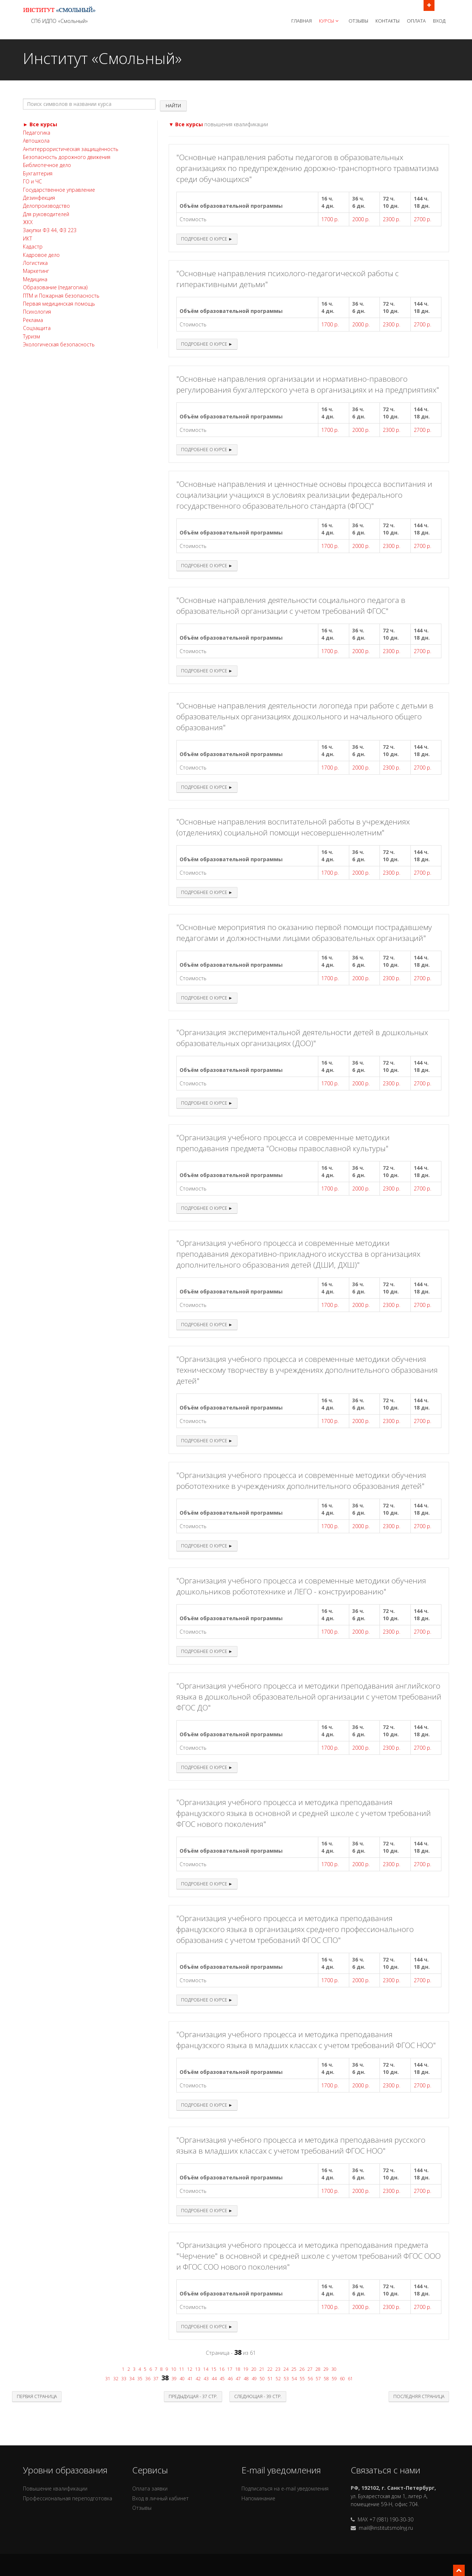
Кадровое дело (41, 254)
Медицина (35, 279)
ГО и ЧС (32, 181)
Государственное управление (59, 189)
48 (246, 2379)
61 (350, 2379)
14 (205, 2369)
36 (147, 2379)
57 (318, 2379)
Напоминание (258, 2498)
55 (302, 2379)
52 (278, 2379)
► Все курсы (40, 124)
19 (245, 2369)
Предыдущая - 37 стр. (193, 2396)
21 (261, 2369)
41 (190, 2379)
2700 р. (422, 219)
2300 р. (391, 219)
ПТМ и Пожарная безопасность (61, 295)
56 (310, 2379)
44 (214, 2379)
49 (254, 2379)
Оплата (416, 20)
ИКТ (27, 238)
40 (182, 2379)
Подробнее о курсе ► (207, 239)
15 (213, 2369)
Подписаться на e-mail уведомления (285, 2488)
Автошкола (36, 140)
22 (269, 2369)
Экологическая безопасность (59, 344)
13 (197, 2369)
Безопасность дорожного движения (66, 157)
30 (334, 2369)
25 (293, 2369)
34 (131, 2379)
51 (270, 2379)
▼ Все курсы (186, 124)
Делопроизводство (46, 205)
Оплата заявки (150, 2488)
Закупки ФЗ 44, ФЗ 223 (49, 230)
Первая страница (37, 2396)
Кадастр (33, 246)
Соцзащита (37, 328)
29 (326, 2369)
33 (123, 2379)
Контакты (387, 20)
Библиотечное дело (47, 165)
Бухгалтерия (37, 173)
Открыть (429, 5)
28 (317, 2369)
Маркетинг (36, 270)
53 (286, 2379)
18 (237, 2369)
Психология (37, 311)
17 (229, 2369)
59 (334, 2379)
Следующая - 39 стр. (258, 2396)
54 (294, 2379)
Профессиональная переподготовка (67, 2498)
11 (181, 2369)
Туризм (31, 336)
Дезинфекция (39, 197)
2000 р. (361, 219)
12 (189, 2369)
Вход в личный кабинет (160, 2498)
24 (285, 2369)
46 (230, 2379)
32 (115, 2379)
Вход (439, 20)
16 (221, 2369)
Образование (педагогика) (55, 287)
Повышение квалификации (55, 2488)
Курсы (329, 20)
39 (174, 2379)
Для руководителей (46, 214)
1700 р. (330, 219)
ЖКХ (28, 222)
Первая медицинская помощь (59, 303)
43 (206, 2379)
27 (309, 2369)
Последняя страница (418, 2396)
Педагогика (36, 132)
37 (155, 2379)
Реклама (33, 320)
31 (107, 2379)
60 (342, 2379)
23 (277, 2369)
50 (262, 2379)
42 (198, 2379)
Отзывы (358, 20)
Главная (301, 20)
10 (173, 2369)
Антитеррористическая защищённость (70, 149)
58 (326, 2379)
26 (301, 2369)
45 (222, 2379)
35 (139, 2379)
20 (253, 2369)
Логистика (35, 262)
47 (238, 2379)
